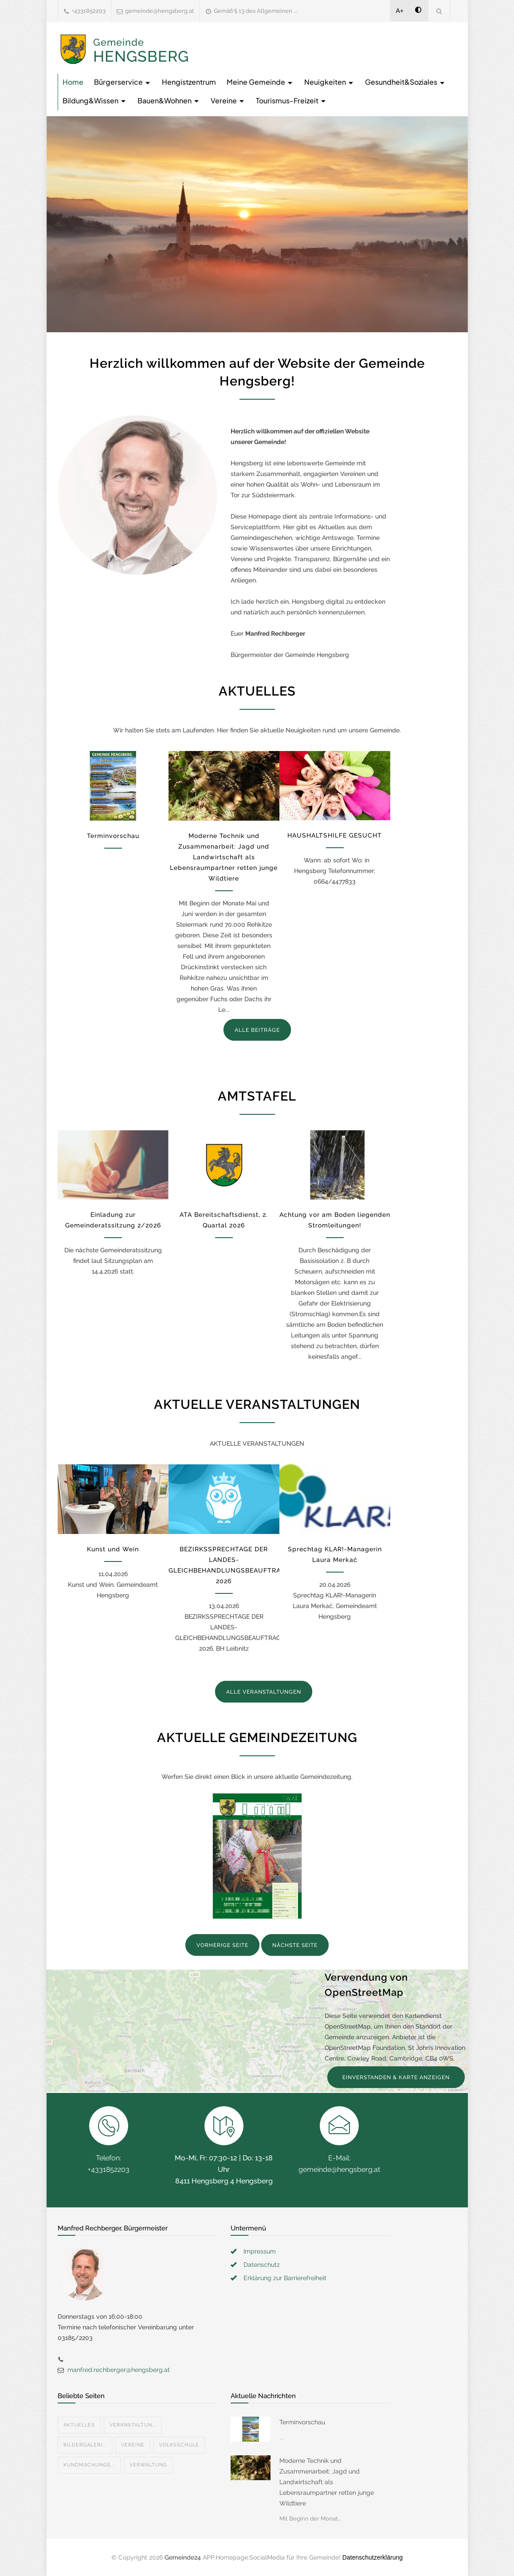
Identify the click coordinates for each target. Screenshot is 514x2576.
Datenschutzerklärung (372, 2557)
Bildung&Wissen (95, 100)
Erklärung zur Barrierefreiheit (284, 2277)
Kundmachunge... (89, 2465)
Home (73, 82)
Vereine (228, 100)
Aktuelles (79, 2425)
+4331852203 (89, 11)
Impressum (259, 2251)
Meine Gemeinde (260, 82)
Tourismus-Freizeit (291, 100)
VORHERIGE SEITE (222, 1945)
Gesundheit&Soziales (405, 82)
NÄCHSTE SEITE (295, 1945)
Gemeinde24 (183, 2557)
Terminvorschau (113, 835)
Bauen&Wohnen (168, 100)
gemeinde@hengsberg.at (159, 11)
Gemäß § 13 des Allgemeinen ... (256, 11)
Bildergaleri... (84, 2445)
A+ (400, 10)
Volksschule (179, 2445)
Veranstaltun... (133, 2425)
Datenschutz (261, 2264)
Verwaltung (148, 2465)
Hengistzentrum (189, 82)
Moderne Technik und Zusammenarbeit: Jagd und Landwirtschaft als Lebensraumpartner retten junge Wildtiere (224, 857)
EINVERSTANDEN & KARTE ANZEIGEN (396, 2077)
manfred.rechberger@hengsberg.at (118, 2369)
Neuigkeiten (329, 82)
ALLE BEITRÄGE (257, 1030)
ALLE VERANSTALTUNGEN (263, 1692)
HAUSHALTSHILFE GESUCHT (334, 835)
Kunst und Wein (113, 1549)
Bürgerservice (122, 82)
